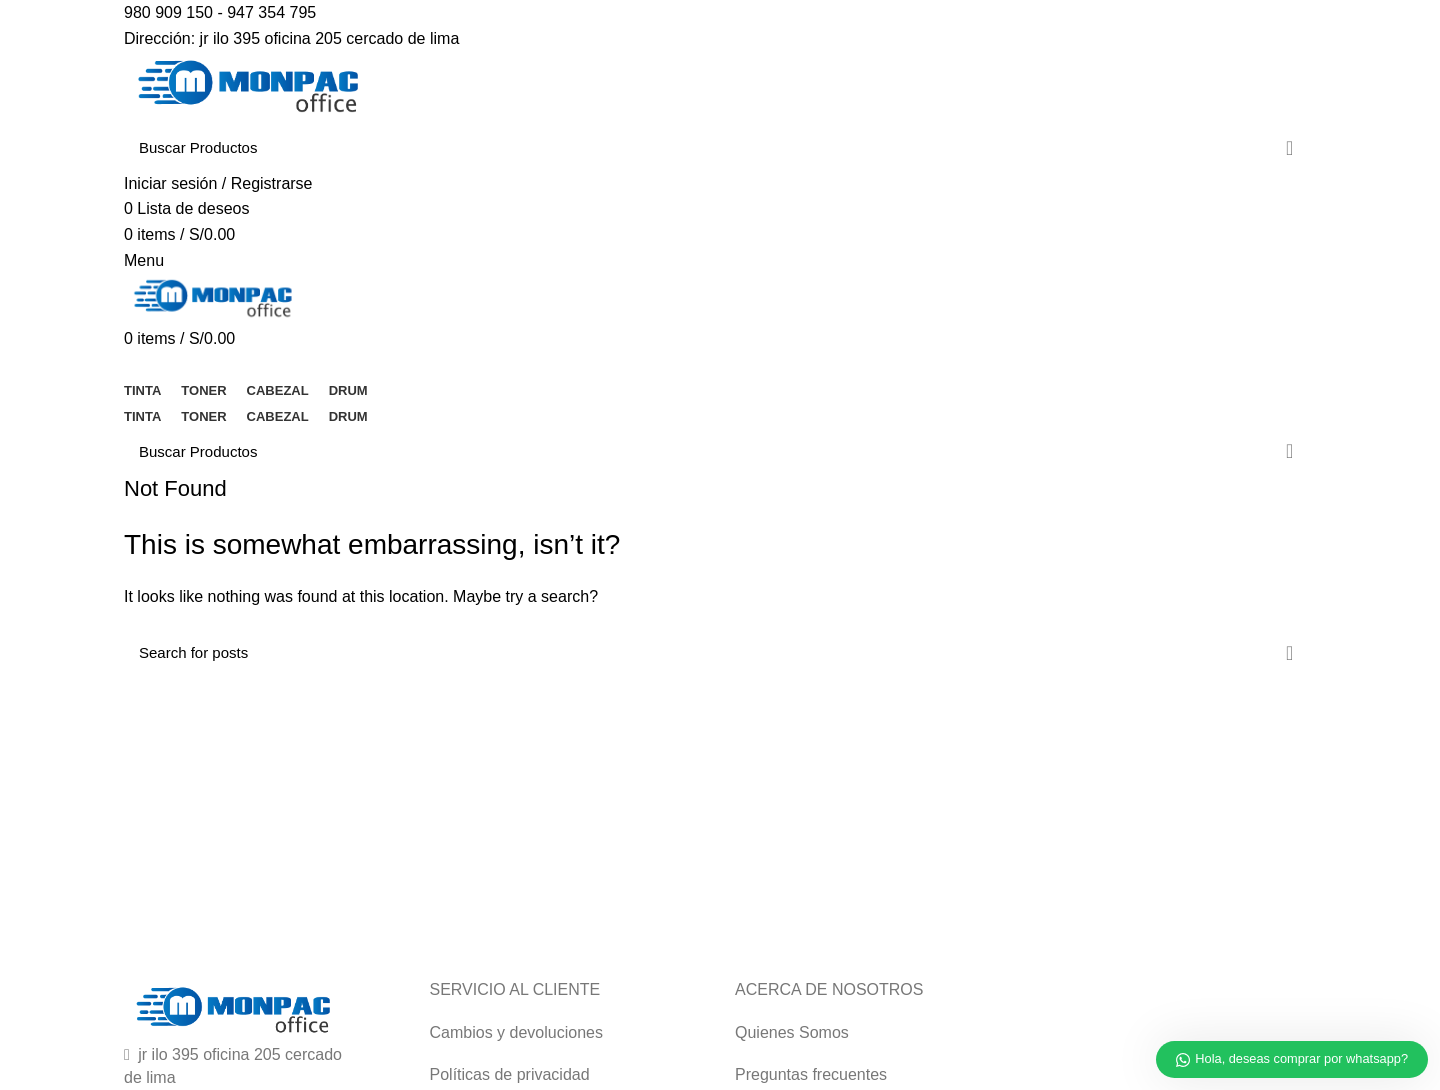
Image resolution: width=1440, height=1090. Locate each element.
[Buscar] (720, 148)
